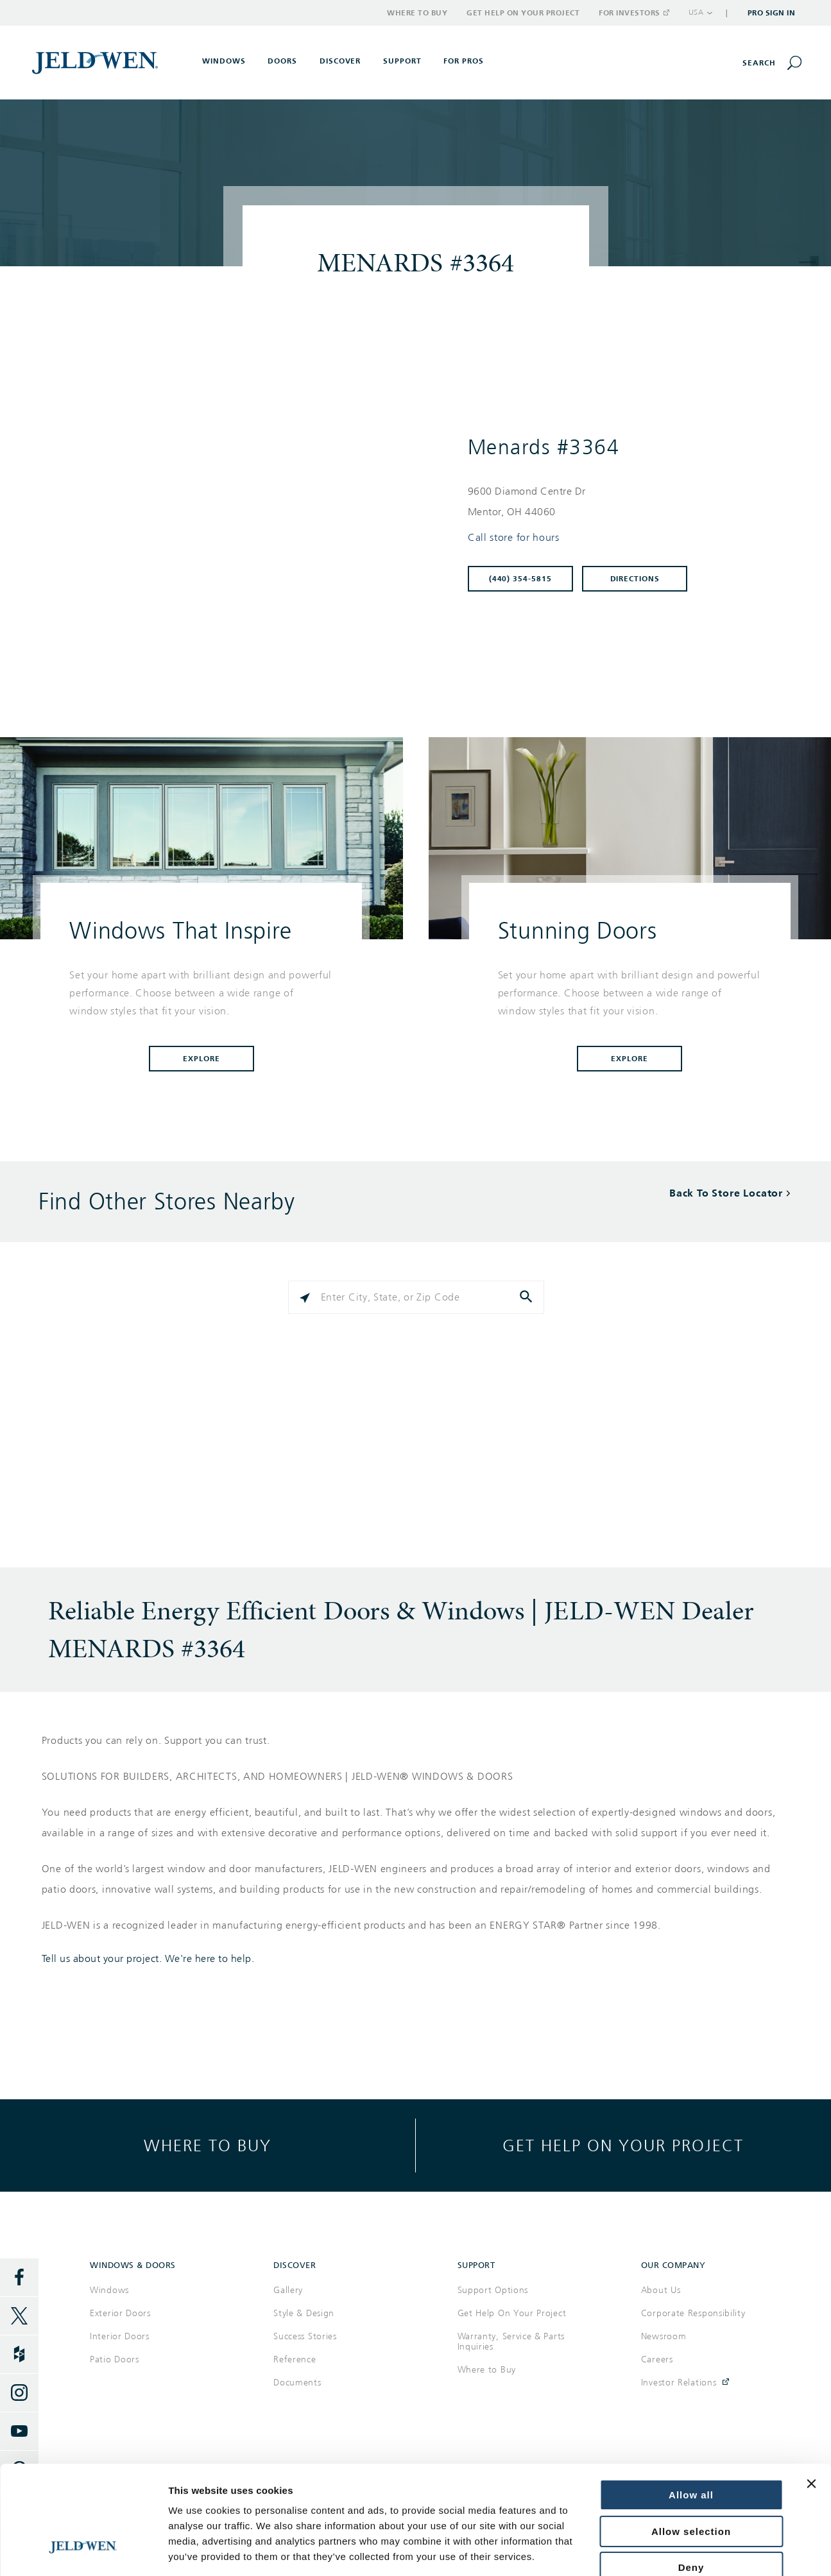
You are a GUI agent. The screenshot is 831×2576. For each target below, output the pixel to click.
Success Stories (305, 2336)
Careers (657, 2359)
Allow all (691, 2403)
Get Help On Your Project (512, 2313)
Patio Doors (114, 2359)
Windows (109, 2290)
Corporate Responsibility (693, 2313)
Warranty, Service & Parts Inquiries (511, 2341)
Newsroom (664, 2336)
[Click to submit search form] (527, 1297)
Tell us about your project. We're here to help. (148, 1958)
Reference (294, 2359)
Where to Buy (417, 12)
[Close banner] (811, 2391)
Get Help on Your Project (523, 12)
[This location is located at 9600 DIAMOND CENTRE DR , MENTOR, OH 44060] (625, 501)
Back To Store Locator (726, 1193)
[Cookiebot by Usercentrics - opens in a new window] (83, 2551)
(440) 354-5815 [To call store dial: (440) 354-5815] (521, 578)
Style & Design (303, 2313)
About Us (661, 2290)
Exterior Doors (120, 2313)
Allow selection (691, 2439)
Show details (198, 2550)
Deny (691, 2475)
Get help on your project (623, 2145)
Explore (201, 1058)
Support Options (493, 2290)
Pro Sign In (772, 12)
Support (402, 60)
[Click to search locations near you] (305, 1297)
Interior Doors (120, 2336)
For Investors (633, 13)
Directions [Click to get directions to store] (635, 578)
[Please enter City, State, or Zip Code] (416, 1297)
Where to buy (207, 2145)
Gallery (288, 2290)
